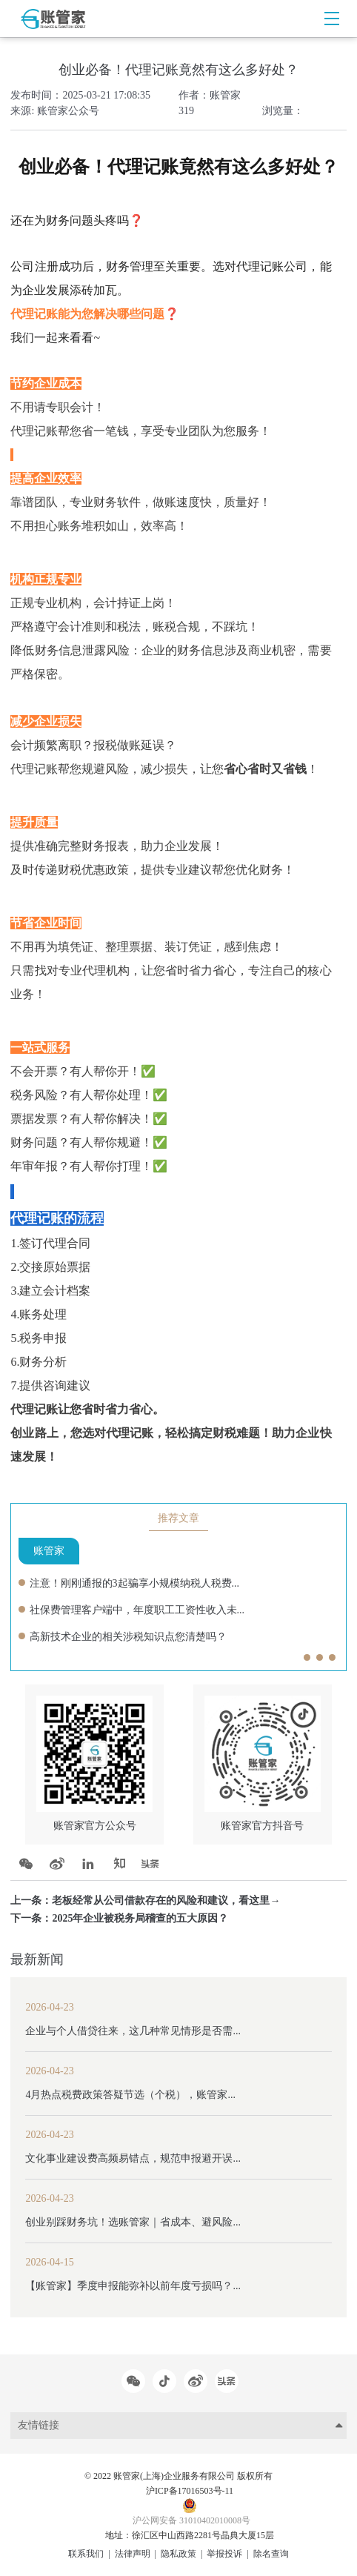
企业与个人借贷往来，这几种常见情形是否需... (133, 2030)
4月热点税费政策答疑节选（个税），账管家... (130, 2094)
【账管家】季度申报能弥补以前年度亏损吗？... (133, 2285)
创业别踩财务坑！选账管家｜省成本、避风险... (133, 2222)
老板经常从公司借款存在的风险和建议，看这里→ (166, 1900)
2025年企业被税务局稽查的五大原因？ (140, 1918)
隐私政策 (178, 2554)
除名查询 (271, 2554)
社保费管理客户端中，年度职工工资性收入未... (137, 1610)
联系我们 (86, 2554)
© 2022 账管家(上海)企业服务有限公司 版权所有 (178, 2476)
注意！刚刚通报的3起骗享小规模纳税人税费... (135, 1583)
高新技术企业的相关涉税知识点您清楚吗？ (128, 1636)
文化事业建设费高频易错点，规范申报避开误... (133, 2158)
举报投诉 (224, 2554)
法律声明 (132, 2554)
